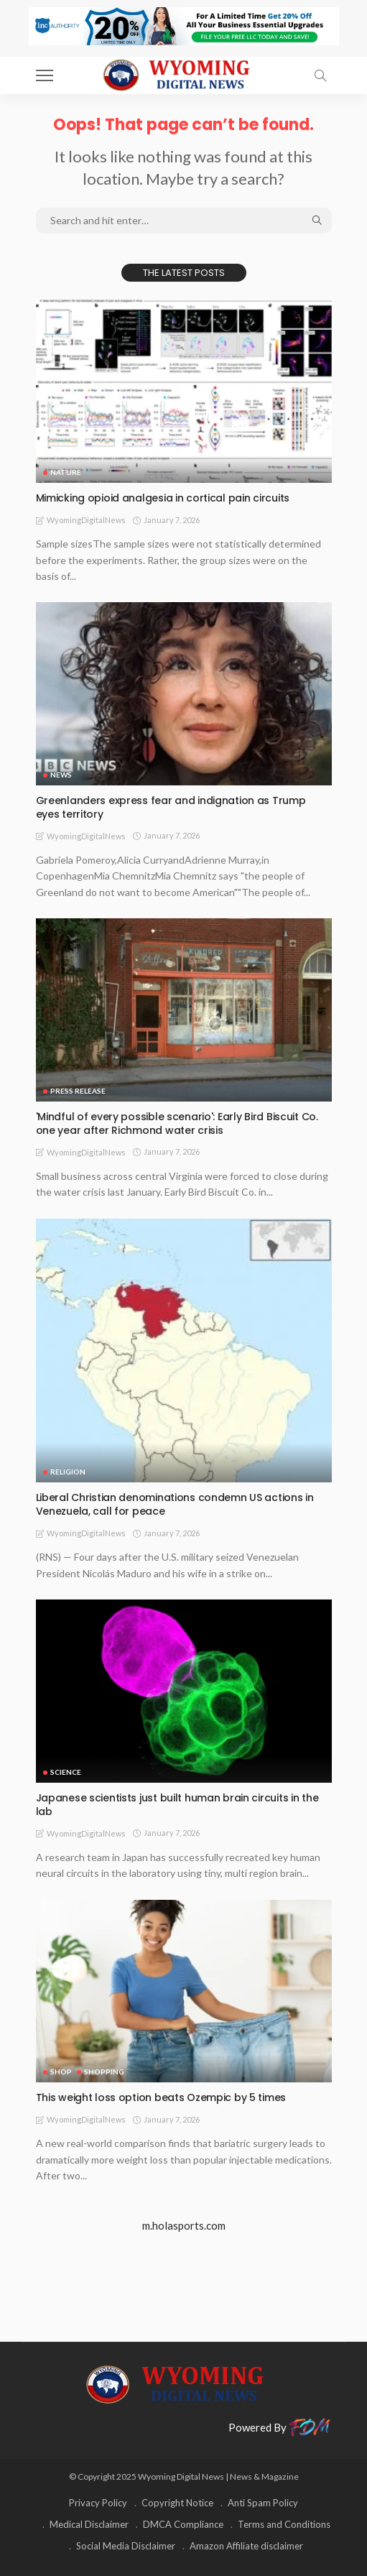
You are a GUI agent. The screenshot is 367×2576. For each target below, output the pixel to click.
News (61, 774)
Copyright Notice (177, 2502)
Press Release (78, 1090)
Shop (61, 2071)
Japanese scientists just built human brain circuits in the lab (177, 1805)
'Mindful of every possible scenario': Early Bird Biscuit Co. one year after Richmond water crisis (177, 1123)
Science (65, 1772)
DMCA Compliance (183, 2524)
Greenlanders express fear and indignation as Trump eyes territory (171, 807)
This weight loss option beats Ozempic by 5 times (161, 2097)
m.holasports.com (184, 2225)
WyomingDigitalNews (86, 520)
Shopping (104, 2071)
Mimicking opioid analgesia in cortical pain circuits (162, 498)
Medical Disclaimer (89, 2524)
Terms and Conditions (284, 2524)
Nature (65, 472)
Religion (67, 1471)
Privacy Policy (98, 2502)
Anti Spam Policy (263, 2502)
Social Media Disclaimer (125, 2546)
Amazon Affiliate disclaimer (246, 2546)
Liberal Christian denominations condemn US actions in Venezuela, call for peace (175, 1504)
